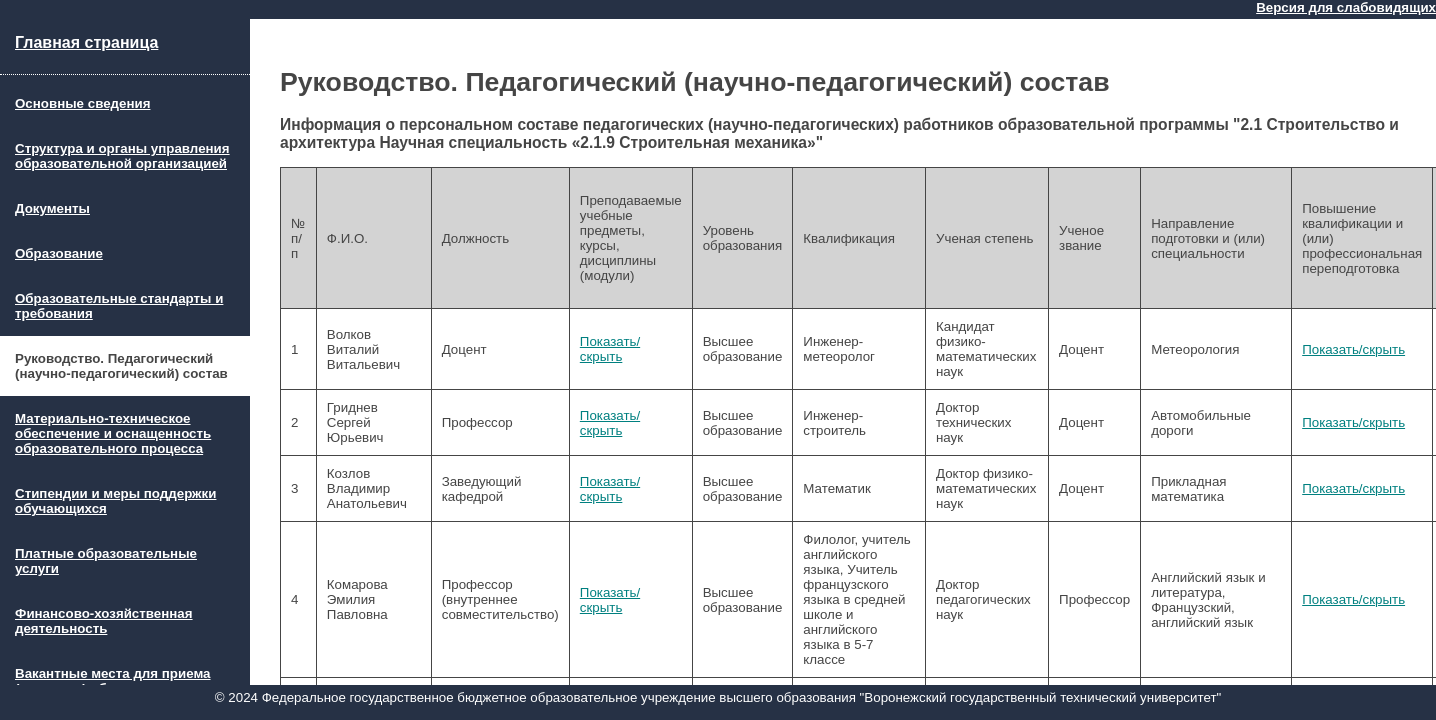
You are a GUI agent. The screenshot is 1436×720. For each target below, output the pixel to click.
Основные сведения (82, 103)
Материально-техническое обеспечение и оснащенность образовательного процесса (113, 433)
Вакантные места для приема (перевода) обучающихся (113, 681)
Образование (59, 253)
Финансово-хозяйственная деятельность (104, 621)
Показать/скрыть (610, 349)
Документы (52, 208)
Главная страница (86, 42)
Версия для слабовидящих (1346, 7)
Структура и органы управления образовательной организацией (122, 156)
